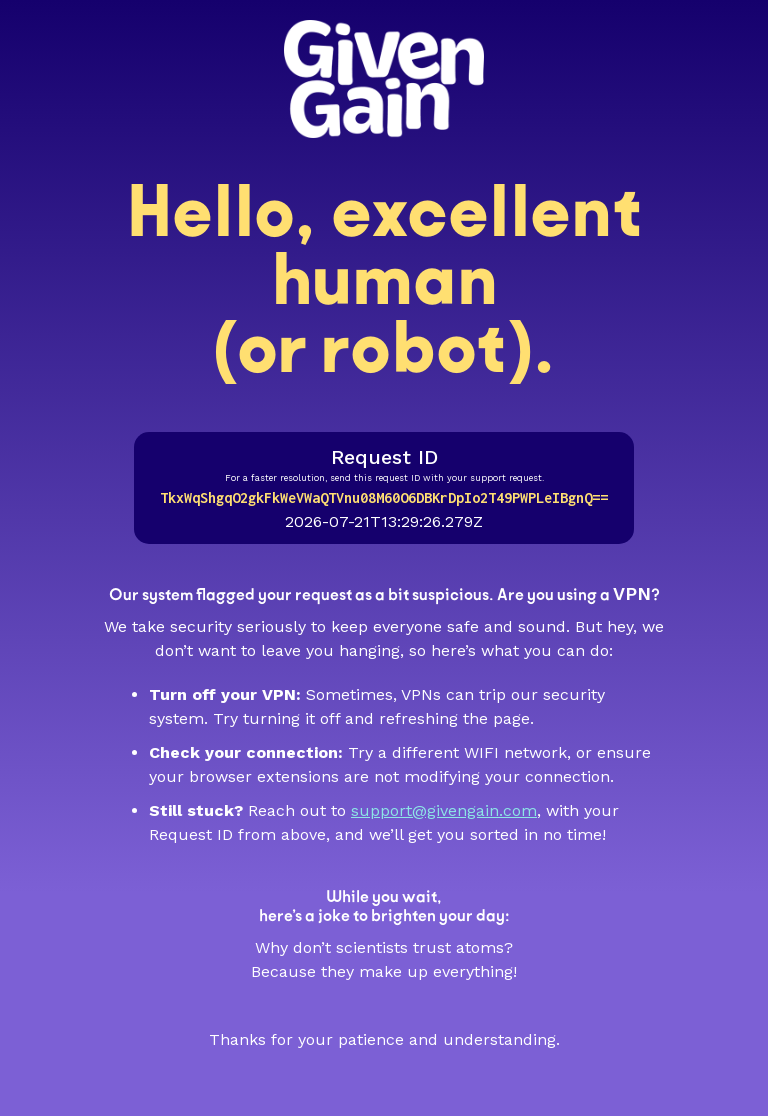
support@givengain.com (444, 810)
